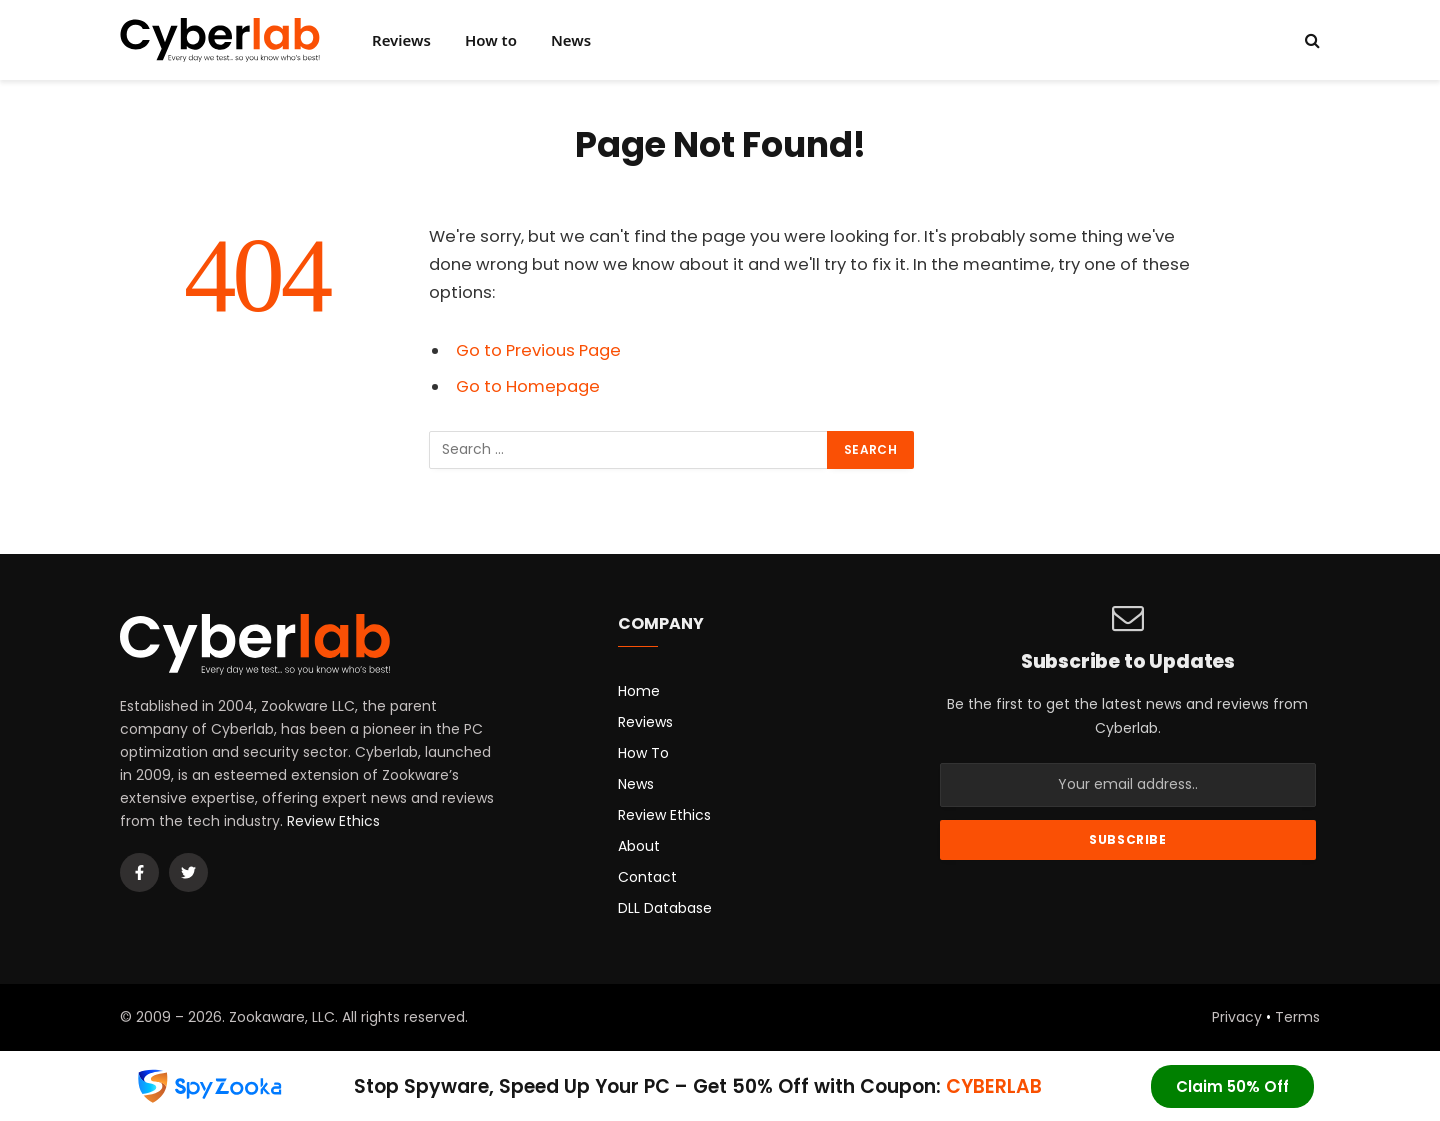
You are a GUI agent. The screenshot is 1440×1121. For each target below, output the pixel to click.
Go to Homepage (528, 386)
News (571, 40)
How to (491, 40)
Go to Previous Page (538, 350)
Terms (1297, 1017)
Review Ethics (333, 821)
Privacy (1237, 1017)
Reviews (401, 40)
